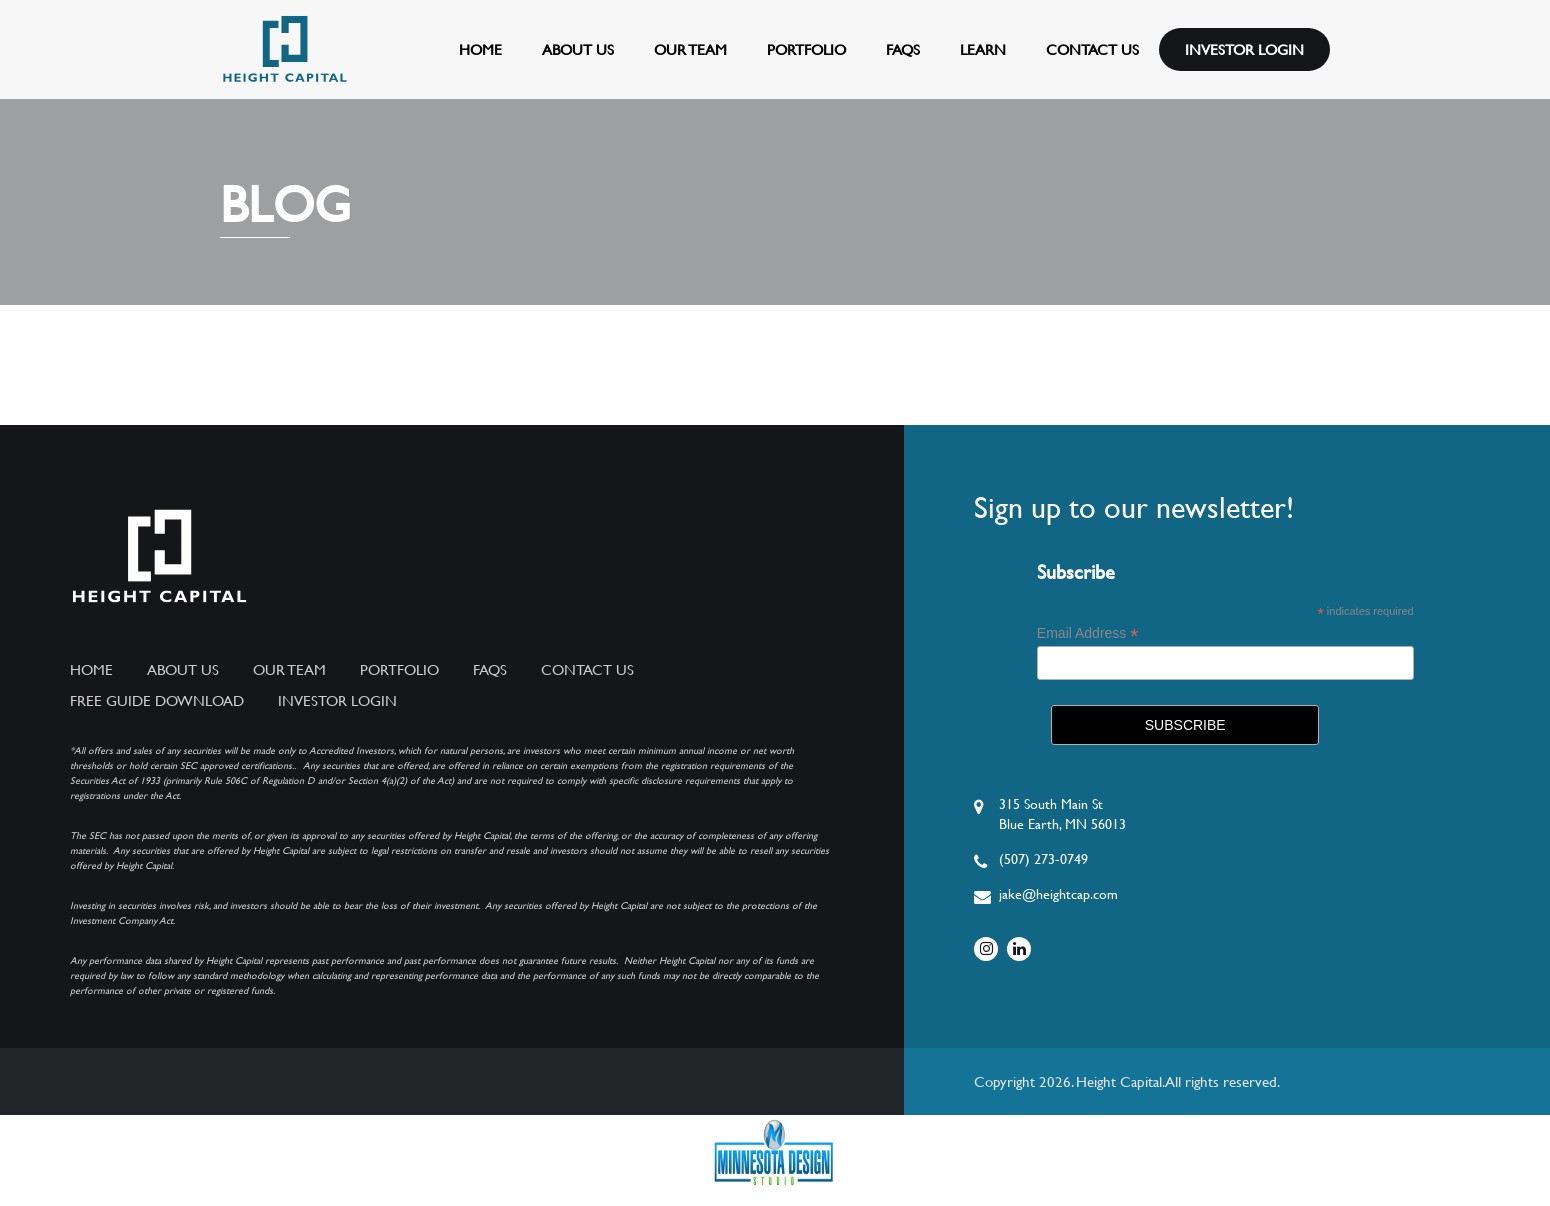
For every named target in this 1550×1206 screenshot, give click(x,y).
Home (480, 49)
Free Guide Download (157, 701)
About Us (578, 49)
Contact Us (1092, 49)
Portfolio (806, 49)
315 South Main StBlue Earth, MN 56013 (1062, 814)
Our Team (690, 49)
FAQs (903, 49)
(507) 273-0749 (1043, 859)
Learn (983, 49)
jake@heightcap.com (1058, 894)
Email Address (1088, 633)
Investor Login (1244, 49)
